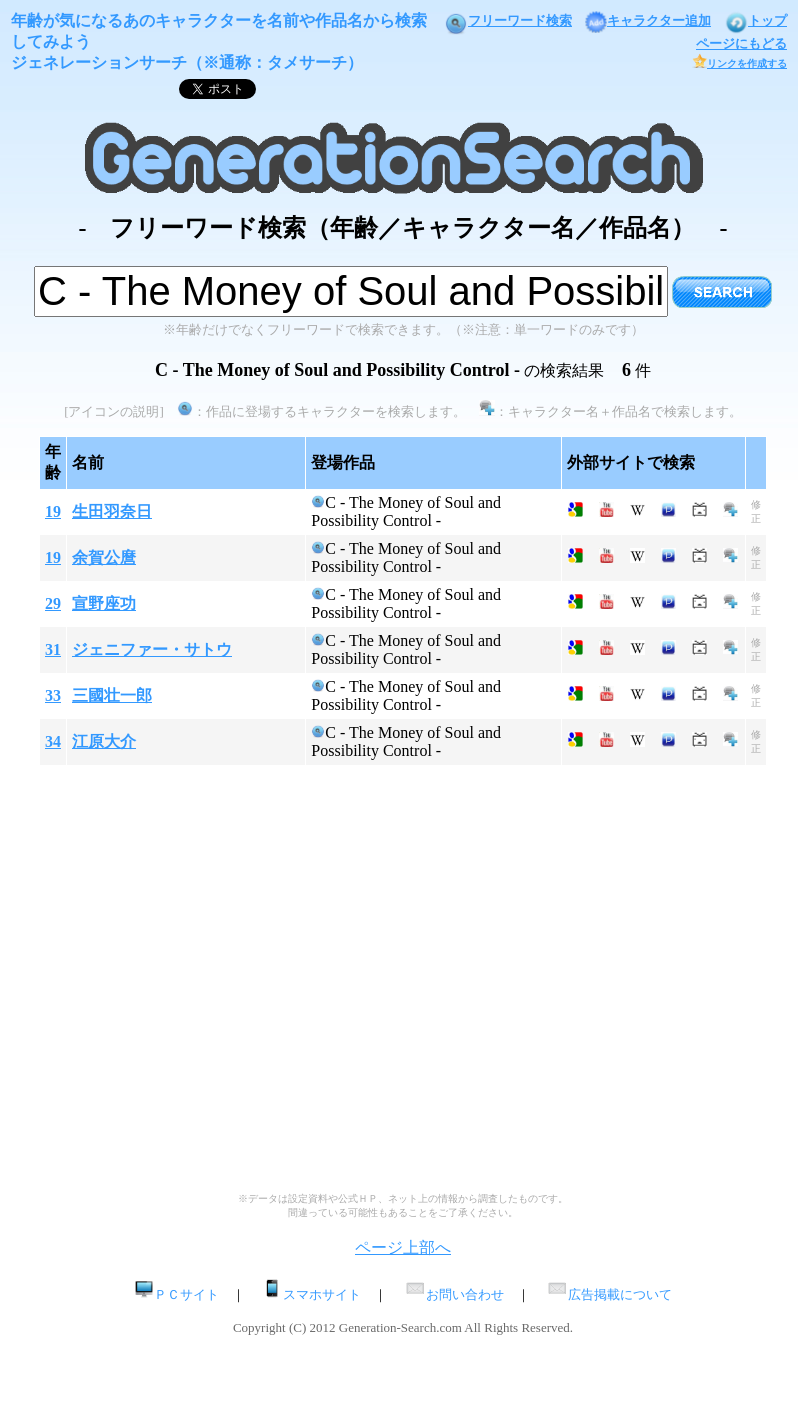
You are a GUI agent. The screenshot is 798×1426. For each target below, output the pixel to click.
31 (53, 649)
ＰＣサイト (176, 1294)
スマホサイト (311, 1294)
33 (53, 695)
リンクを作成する (739, 63)
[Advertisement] (187, 986)
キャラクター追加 (648, 20)
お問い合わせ (454, 1294)
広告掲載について (609, 1294)
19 (53, 511)
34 (53, 741)
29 (53, 603)
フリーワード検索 (508, 20)
